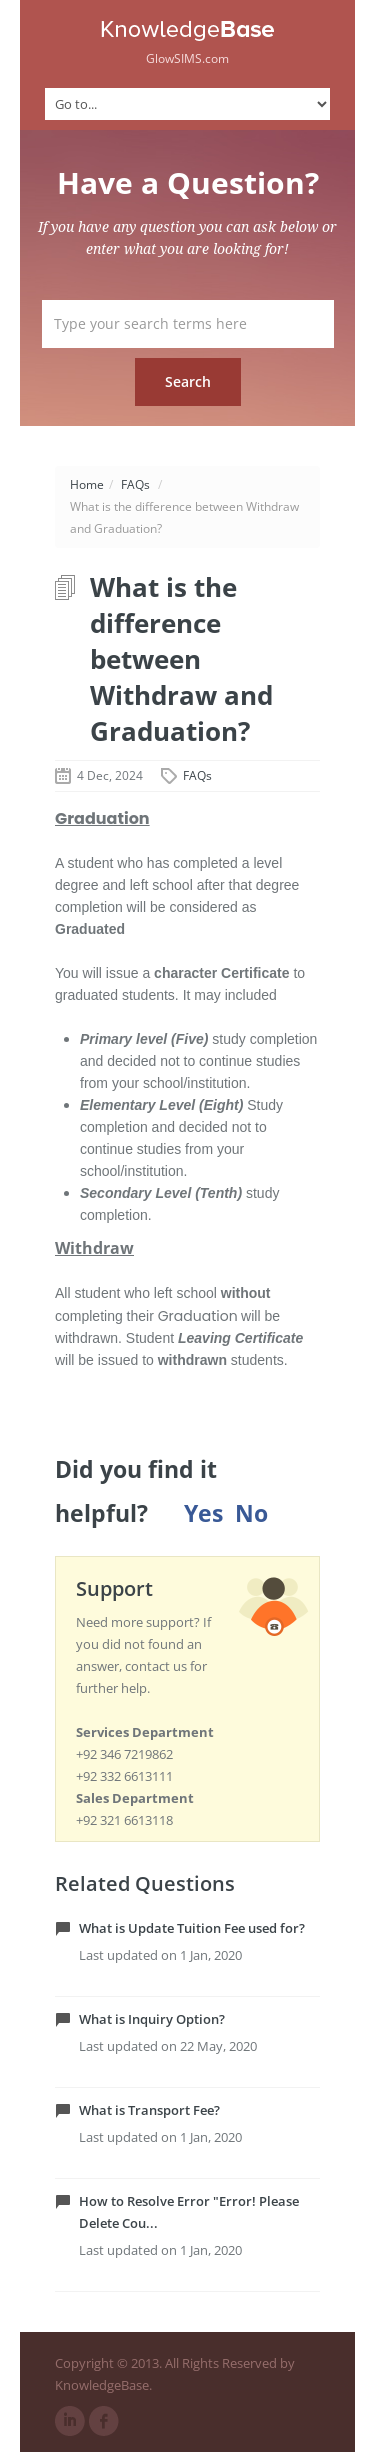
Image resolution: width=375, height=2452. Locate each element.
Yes (203, 1513)
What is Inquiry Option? (152, 2019)
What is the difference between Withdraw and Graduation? (181, 659)
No (251, 1513)
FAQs (135, 484)
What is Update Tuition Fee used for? (192, 1928)
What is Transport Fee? (149, 2110)
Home (87, 484)
